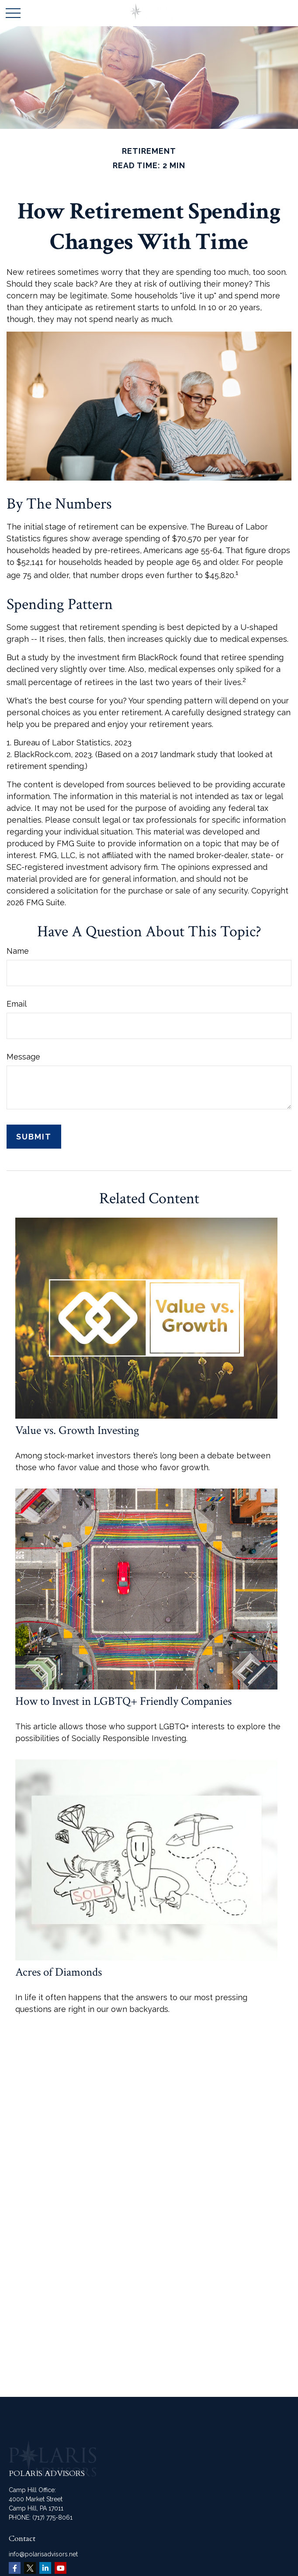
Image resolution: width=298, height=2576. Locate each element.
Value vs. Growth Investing (77, 1430)
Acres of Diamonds (58, 1972)
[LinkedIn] (45, 2568)
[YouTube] (60, 2568)
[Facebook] (15, 2568)
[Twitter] (30, 2568)
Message (23, 1056)
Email (17, 1003)
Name (18, 951)
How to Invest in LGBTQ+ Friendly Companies (123, 1701)
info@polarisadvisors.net (43, 2554)
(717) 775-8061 (52, 2517)
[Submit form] (34, 1137)
